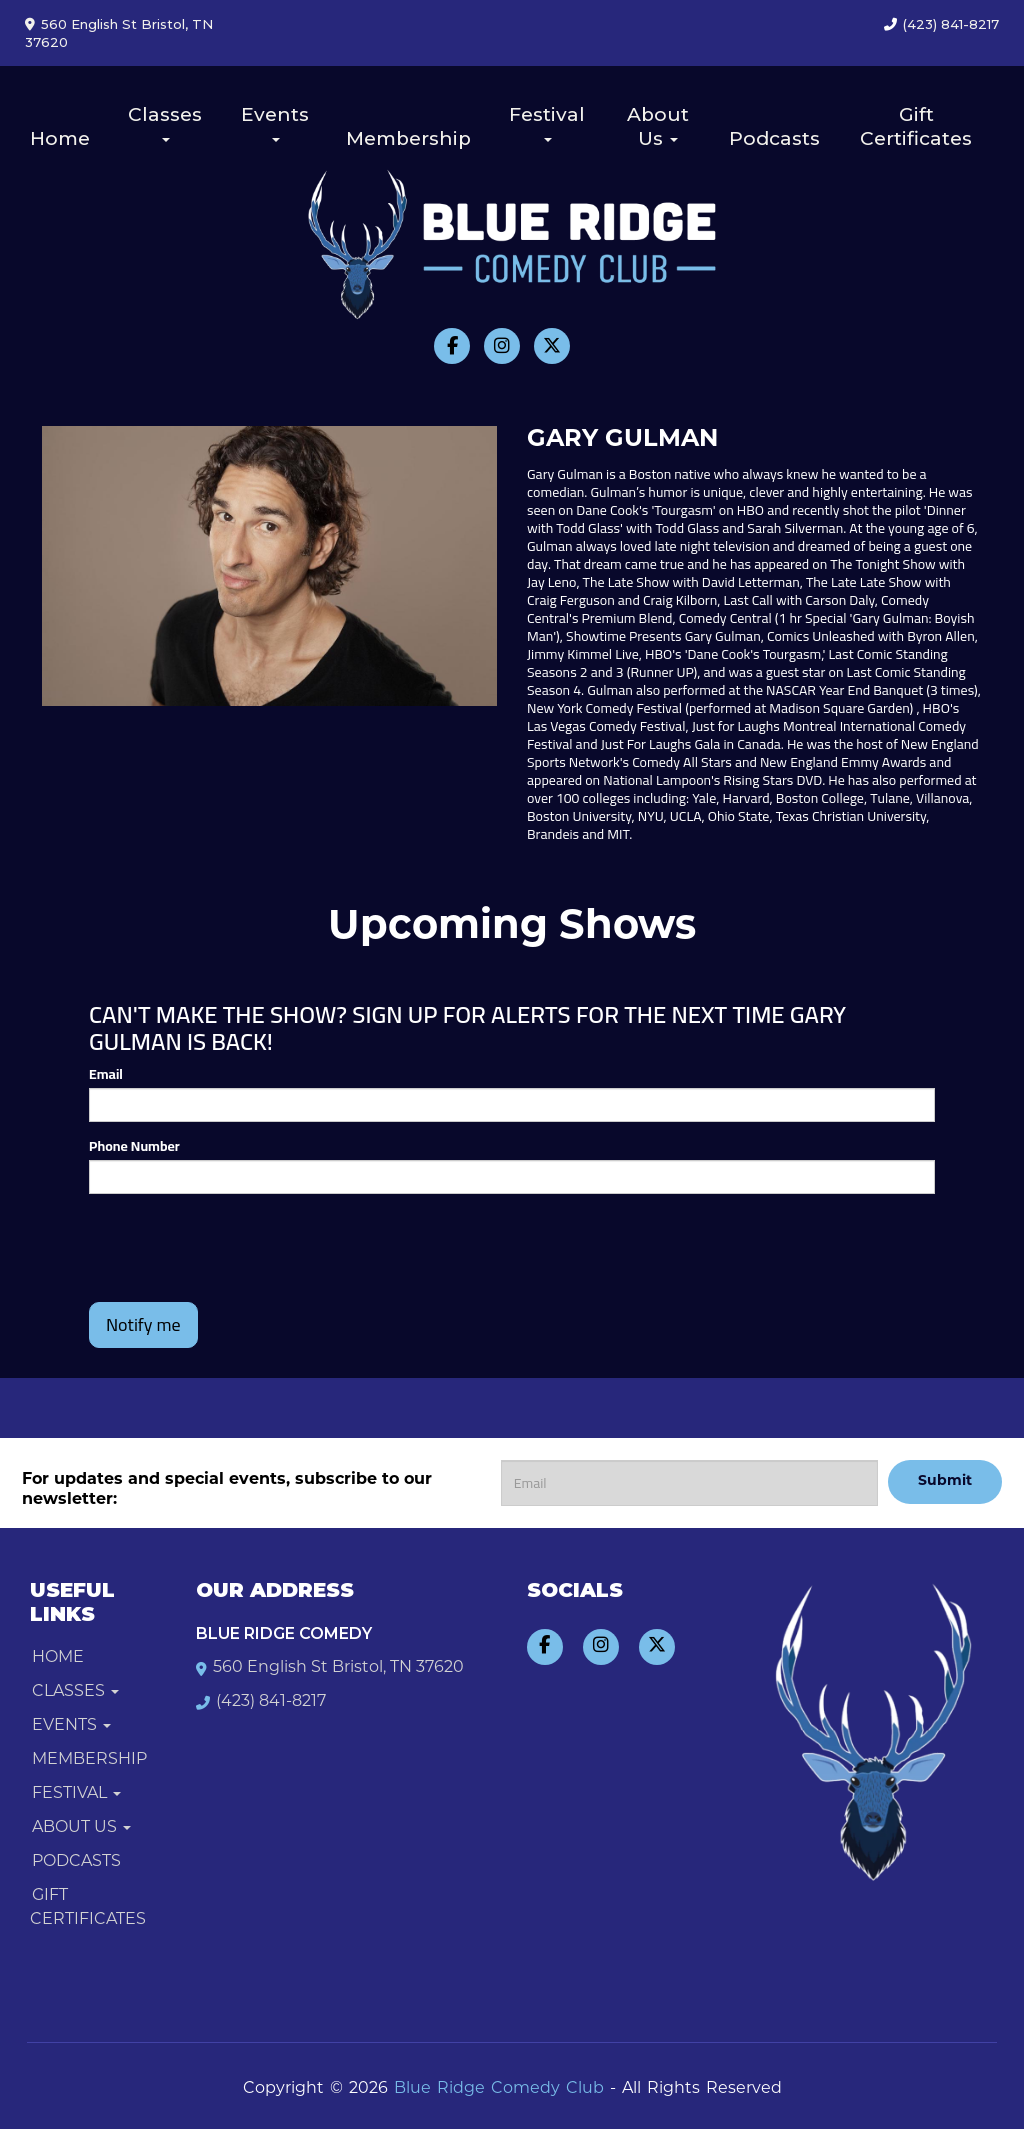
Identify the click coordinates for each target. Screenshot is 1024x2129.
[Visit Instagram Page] (502, 346)
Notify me (143, 1324)
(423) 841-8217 (951, 24)
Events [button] (275, 122)
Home (60, 138)
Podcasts (774, 138)
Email (106, 1074)
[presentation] (206, 1239)
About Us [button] (658, 126)
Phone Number (134, 1146)
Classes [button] (165, 122)
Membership (408, 138)
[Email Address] (689, 1483)
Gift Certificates (916, 126)
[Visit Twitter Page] (552, 346)
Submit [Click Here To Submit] (945, 1481)
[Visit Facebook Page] (452, 346)
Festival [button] (547, 122)
